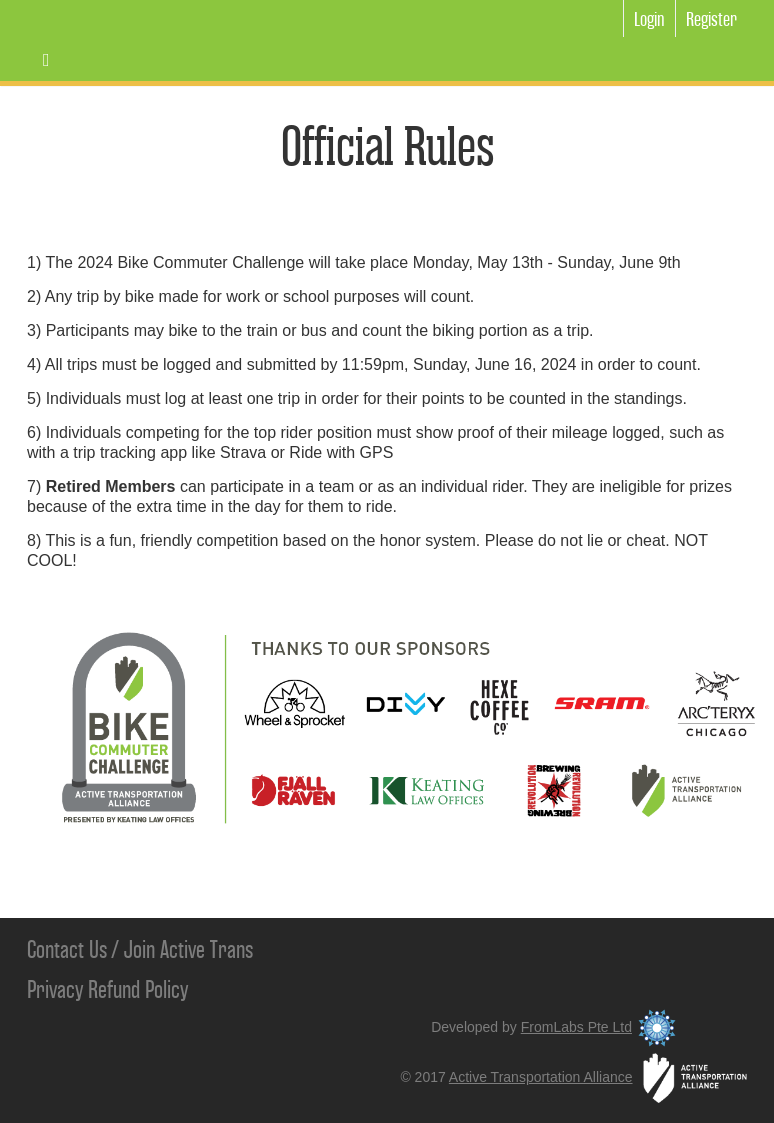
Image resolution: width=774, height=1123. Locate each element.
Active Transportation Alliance (598, 1077)
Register (711, 19)
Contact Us (67, 950)
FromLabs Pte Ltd (601, 1027)
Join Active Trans (188, 950)
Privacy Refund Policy (107, 990)
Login (649, 19)
